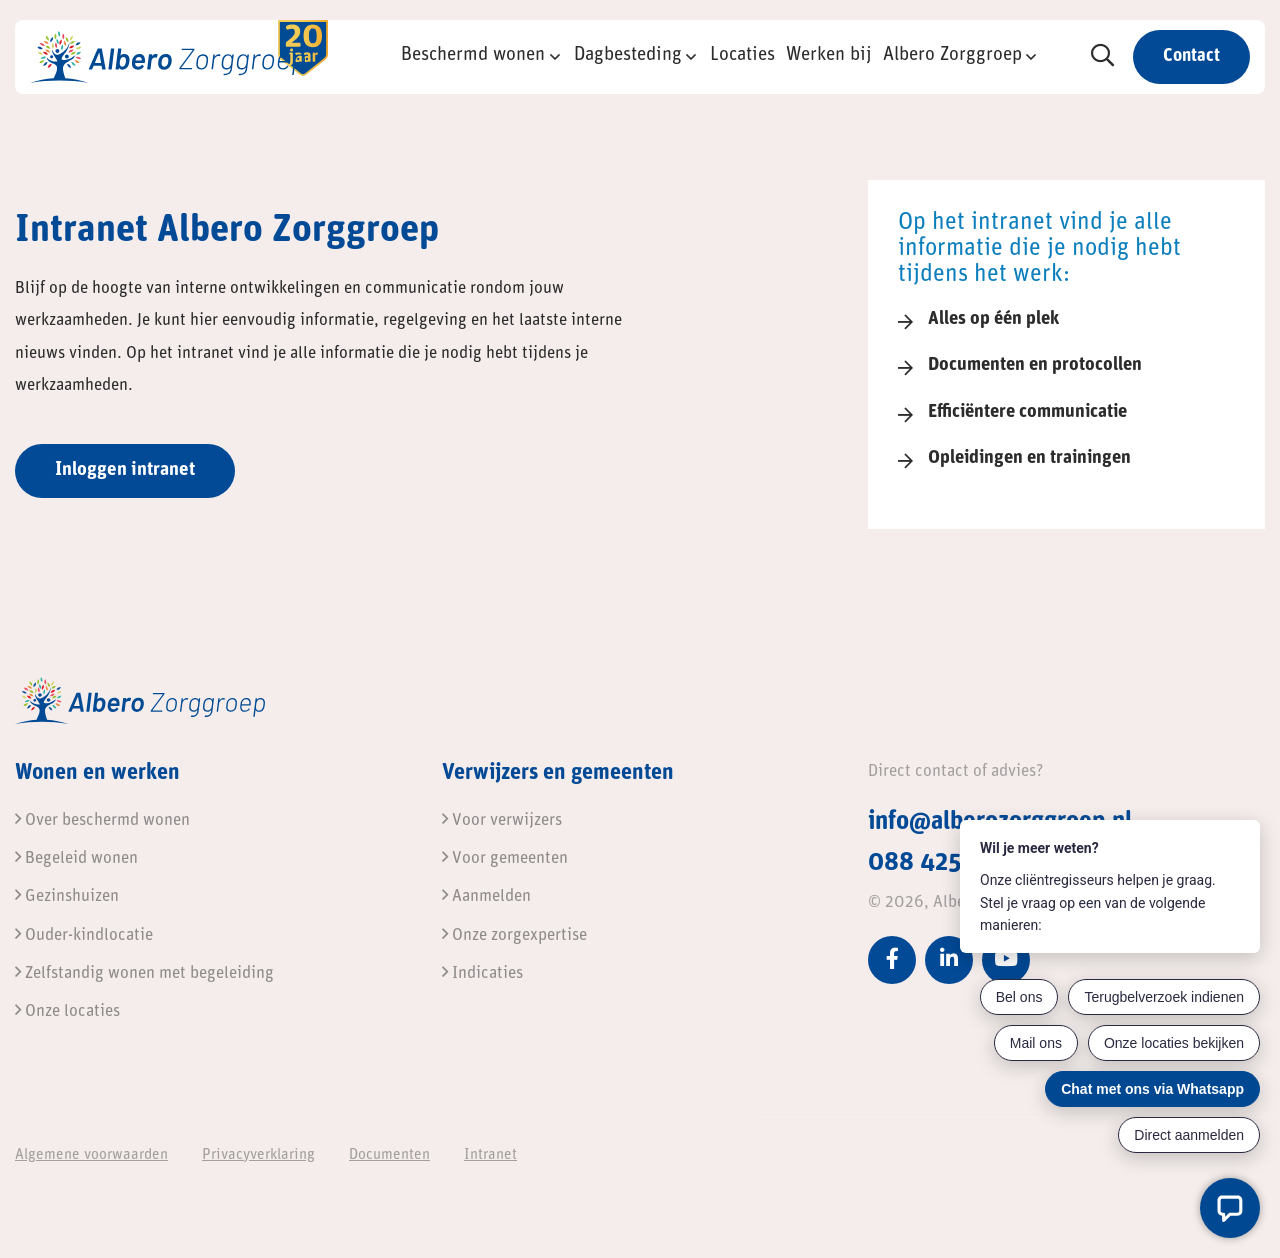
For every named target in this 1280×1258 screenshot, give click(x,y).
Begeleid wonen (76, 858)
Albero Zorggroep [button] (952, 55)
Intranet (490, 1155)
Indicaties (482, 973)
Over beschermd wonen (102, 820)
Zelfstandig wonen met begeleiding (144, 973)
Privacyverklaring (258, 1155)
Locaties (742, 55)
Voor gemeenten (505, 858)
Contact (1191, 56)
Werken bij (829, 55)
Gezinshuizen (67, 896)
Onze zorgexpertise (514, 935)
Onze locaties (67, 1011)
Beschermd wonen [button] (473, 55)
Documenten (389, 1155)
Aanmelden (486, 896)
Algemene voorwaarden (91, 1155)
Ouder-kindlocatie (84, 935)
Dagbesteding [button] (628, 55)
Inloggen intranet (125, 470)
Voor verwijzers (502, 820)
